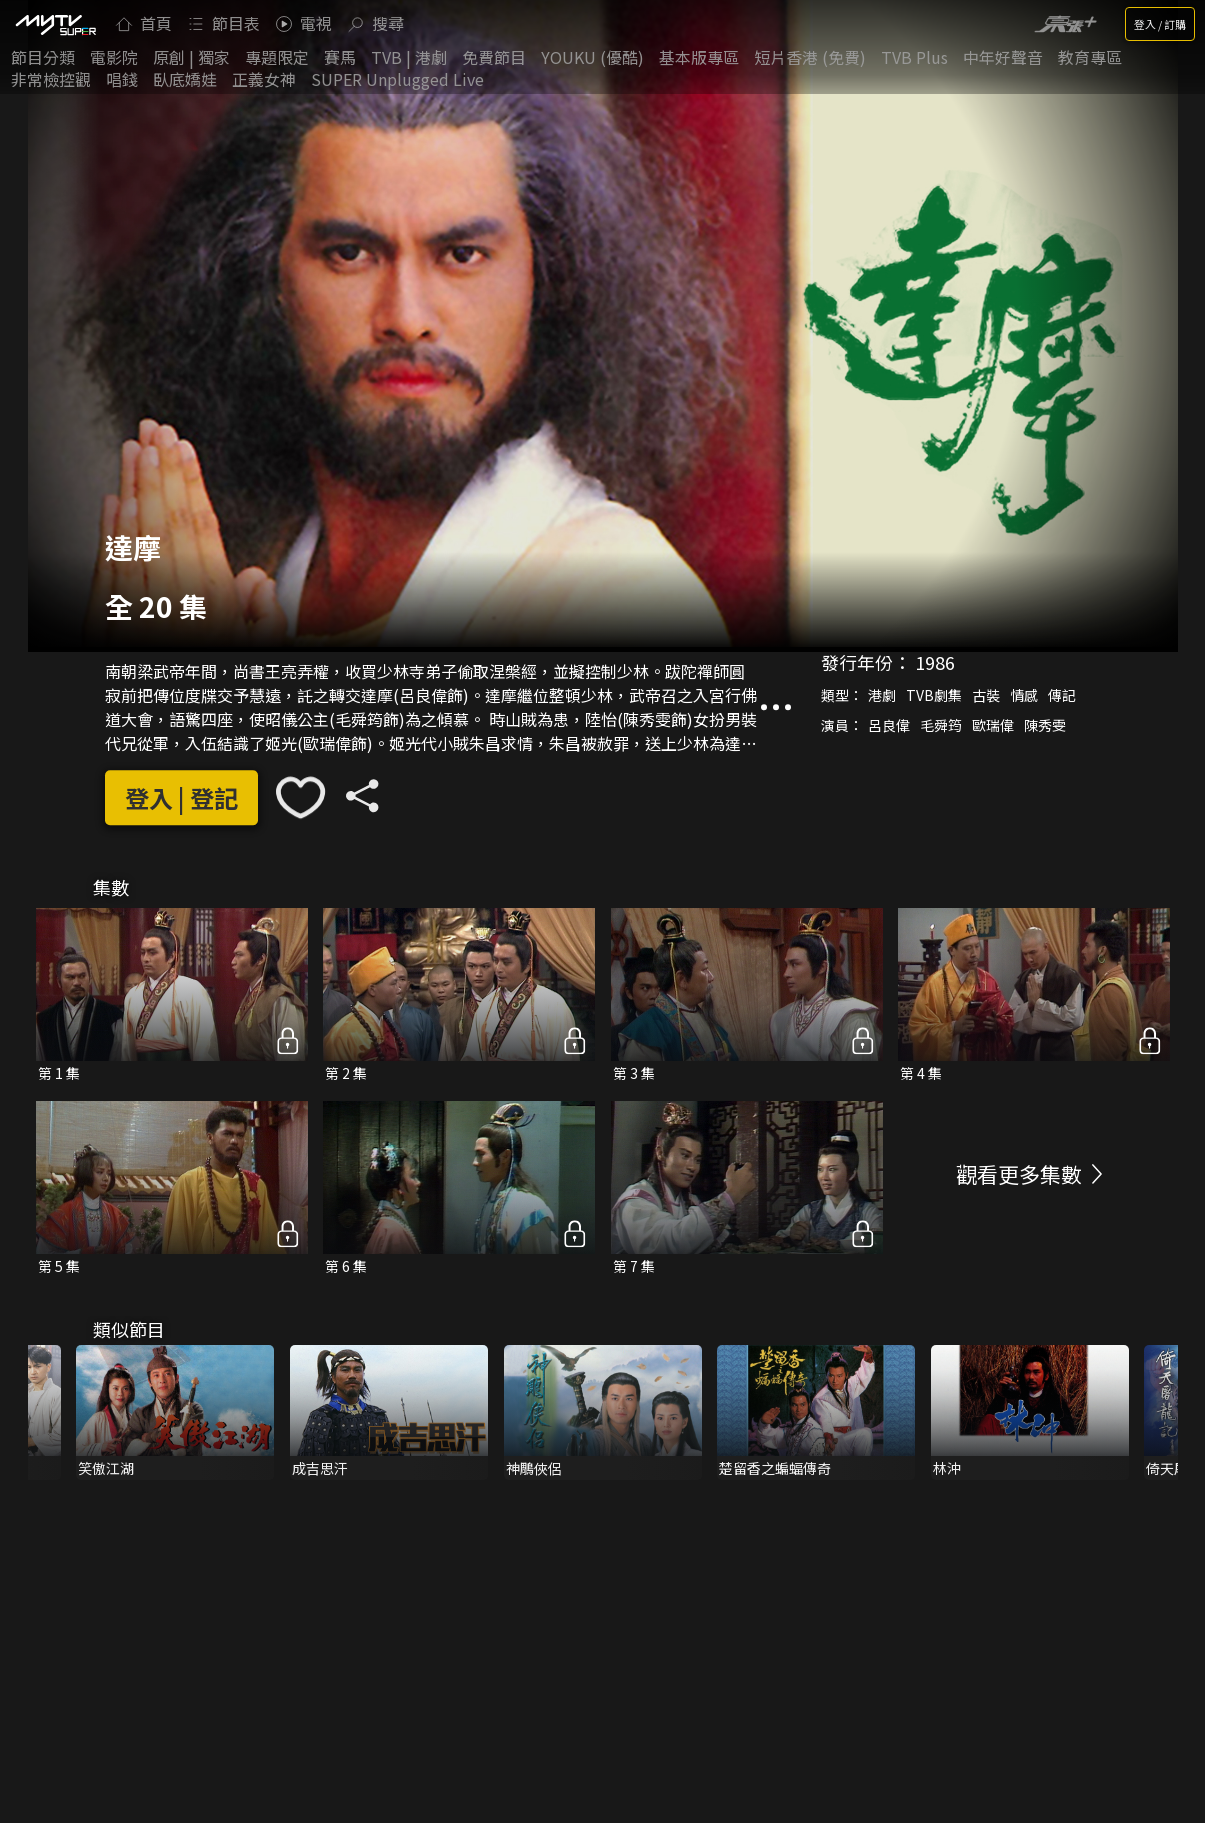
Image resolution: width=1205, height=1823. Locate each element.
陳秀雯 (1045, 725)
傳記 (1062, 695)
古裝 (986, 695)
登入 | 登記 (181, 797)
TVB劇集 (934, 695)
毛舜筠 (941, 725)
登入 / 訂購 (1160, 24)
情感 (1024, 695)
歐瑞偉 (993, 725)
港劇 (882, 695)
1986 (935, 662)
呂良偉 (889, 725)
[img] (55, 24)
